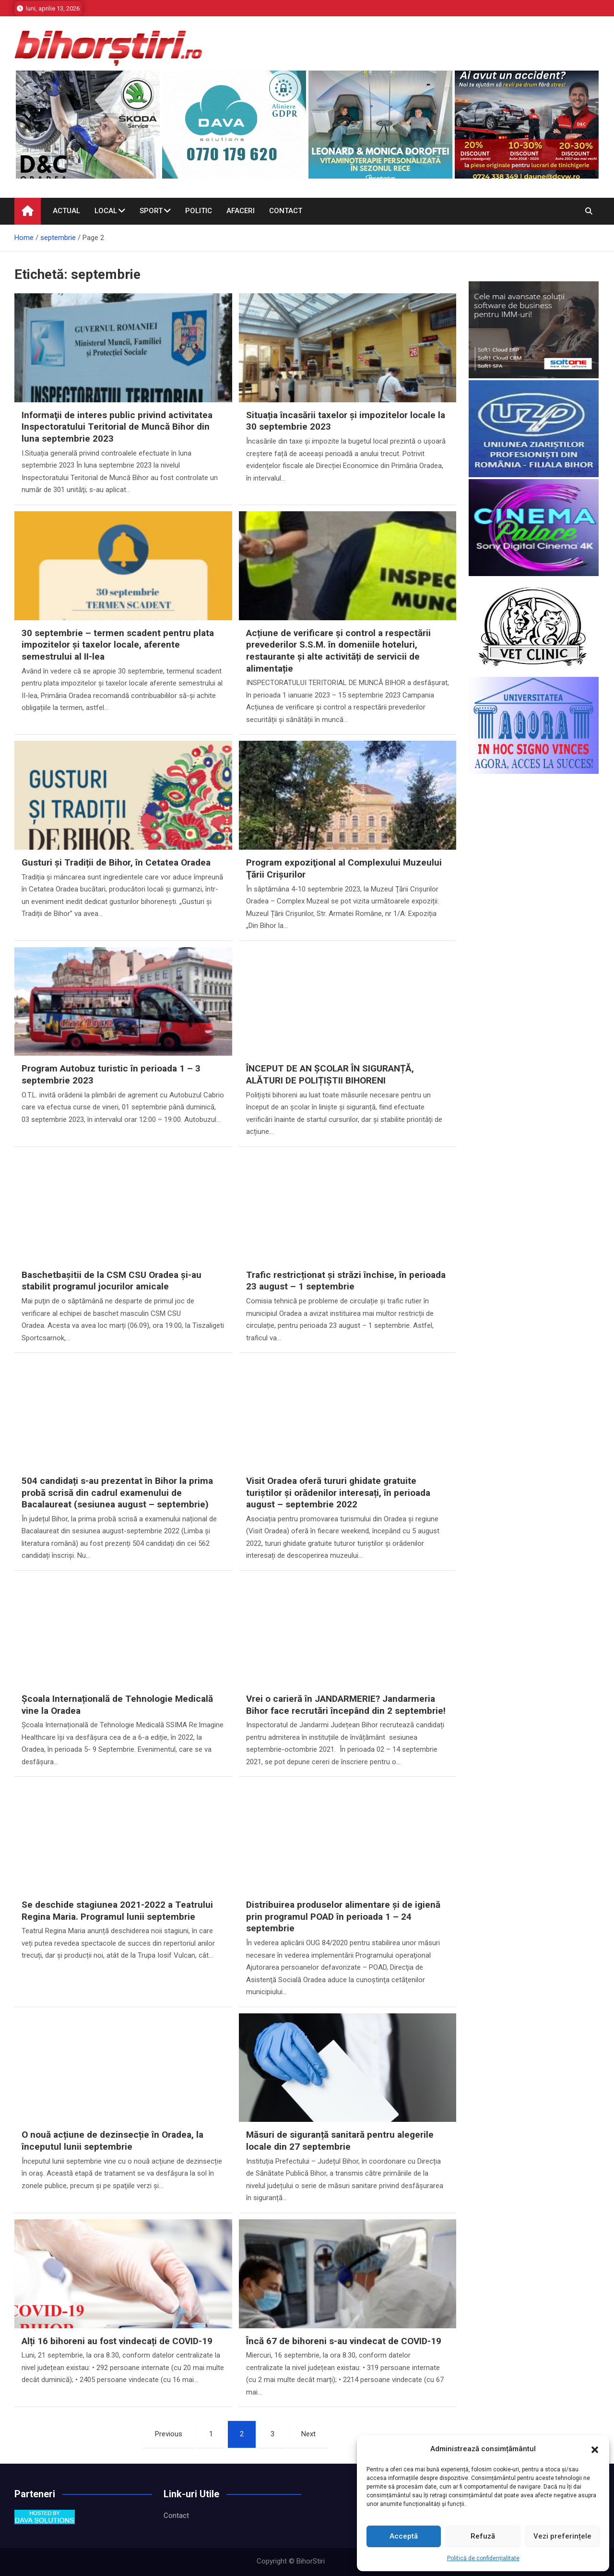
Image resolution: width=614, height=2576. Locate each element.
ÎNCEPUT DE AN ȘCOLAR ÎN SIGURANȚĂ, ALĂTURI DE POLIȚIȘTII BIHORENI (330, 1074)
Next (308, 2434)
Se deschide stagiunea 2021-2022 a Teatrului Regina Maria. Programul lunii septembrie (117, 1910)
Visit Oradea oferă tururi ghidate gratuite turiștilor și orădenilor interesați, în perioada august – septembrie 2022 (338, 1492)
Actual (66, 210)
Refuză (483, 2536)
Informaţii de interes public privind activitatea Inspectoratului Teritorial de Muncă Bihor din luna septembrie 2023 (117, 426)
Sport (151, 210)
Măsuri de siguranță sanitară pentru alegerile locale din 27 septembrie (340, 2140)
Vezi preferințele (562, 2536)
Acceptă (404, 2536)
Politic (198, 210)
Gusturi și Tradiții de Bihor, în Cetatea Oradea (116, 862)
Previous (168, 2434)
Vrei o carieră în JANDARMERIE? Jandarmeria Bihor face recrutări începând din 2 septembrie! (346, 1704)
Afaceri (240, 210)
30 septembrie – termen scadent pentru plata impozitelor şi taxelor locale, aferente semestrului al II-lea (118, 644)
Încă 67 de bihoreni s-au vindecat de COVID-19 (343, 2341)
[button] (595, 2449)
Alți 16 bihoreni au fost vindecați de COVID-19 (117, 2341)
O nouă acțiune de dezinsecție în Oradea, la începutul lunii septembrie (112, 2140)
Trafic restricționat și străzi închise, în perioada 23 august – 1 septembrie (346, 1280)
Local (105, 210)
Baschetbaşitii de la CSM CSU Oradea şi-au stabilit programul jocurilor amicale (111, 1280)
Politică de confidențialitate (483, 2558)
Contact (285, 210)
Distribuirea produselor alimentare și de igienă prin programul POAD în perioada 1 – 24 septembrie (343, 1916)
